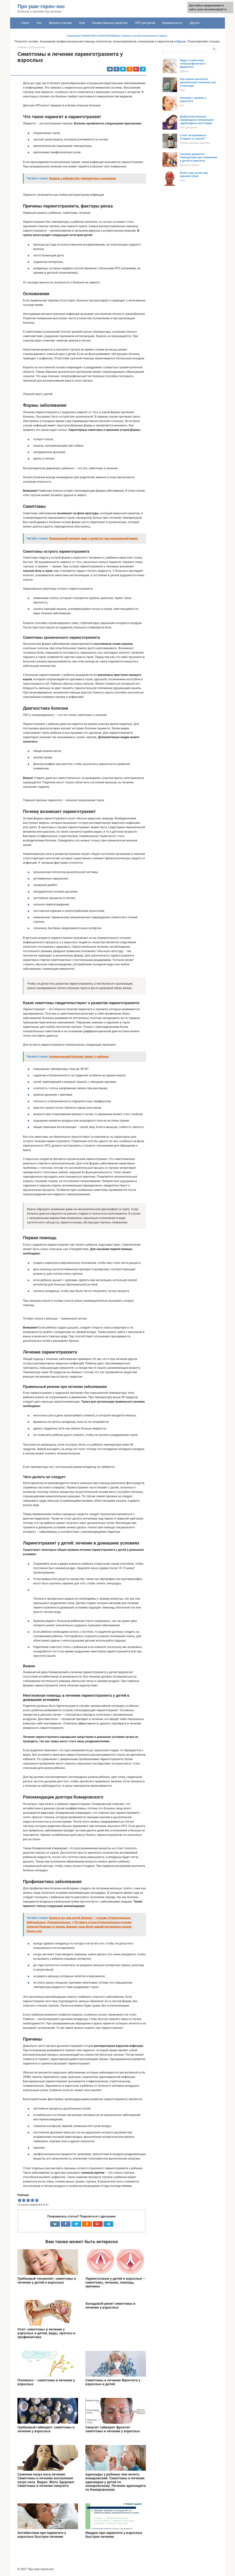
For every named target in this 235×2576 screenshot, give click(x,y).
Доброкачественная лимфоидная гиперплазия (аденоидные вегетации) (197, 120)
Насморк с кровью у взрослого (193, 99)
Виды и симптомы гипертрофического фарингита (192, 64)
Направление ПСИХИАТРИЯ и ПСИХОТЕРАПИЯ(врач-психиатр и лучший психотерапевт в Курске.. (117, 36)
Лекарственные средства (110, 23)
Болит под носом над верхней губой (193, 174)
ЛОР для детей (145, 23)
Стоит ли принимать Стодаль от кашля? (193, 137)
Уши (82, 23)
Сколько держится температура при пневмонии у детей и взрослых (198, 157)
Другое (195, 23)
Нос (39, 23)
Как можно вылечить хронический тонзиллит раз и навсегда (198, 82)
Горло (25, 23)
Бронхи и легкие (60, 23)
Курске (181, 41)
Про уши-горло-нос (41, 6)
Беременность (172, 23)
